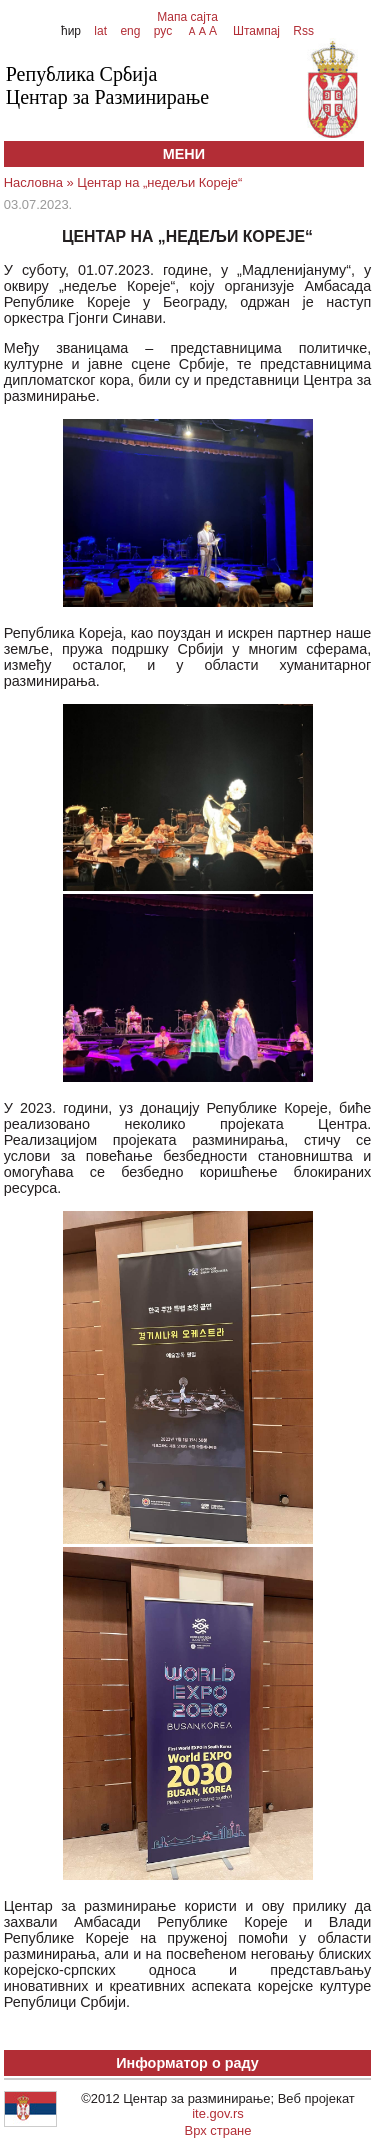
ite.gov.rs (218, 2113)
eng (130, 31)
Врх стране (218, 2130)
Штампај (256, 31)
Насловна (33, 182)
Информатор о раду (187, 2063)
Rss (302, 31)
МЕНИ (184, 154)
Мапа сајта (187, 17)
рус (163, 31)
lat (100, 31)
